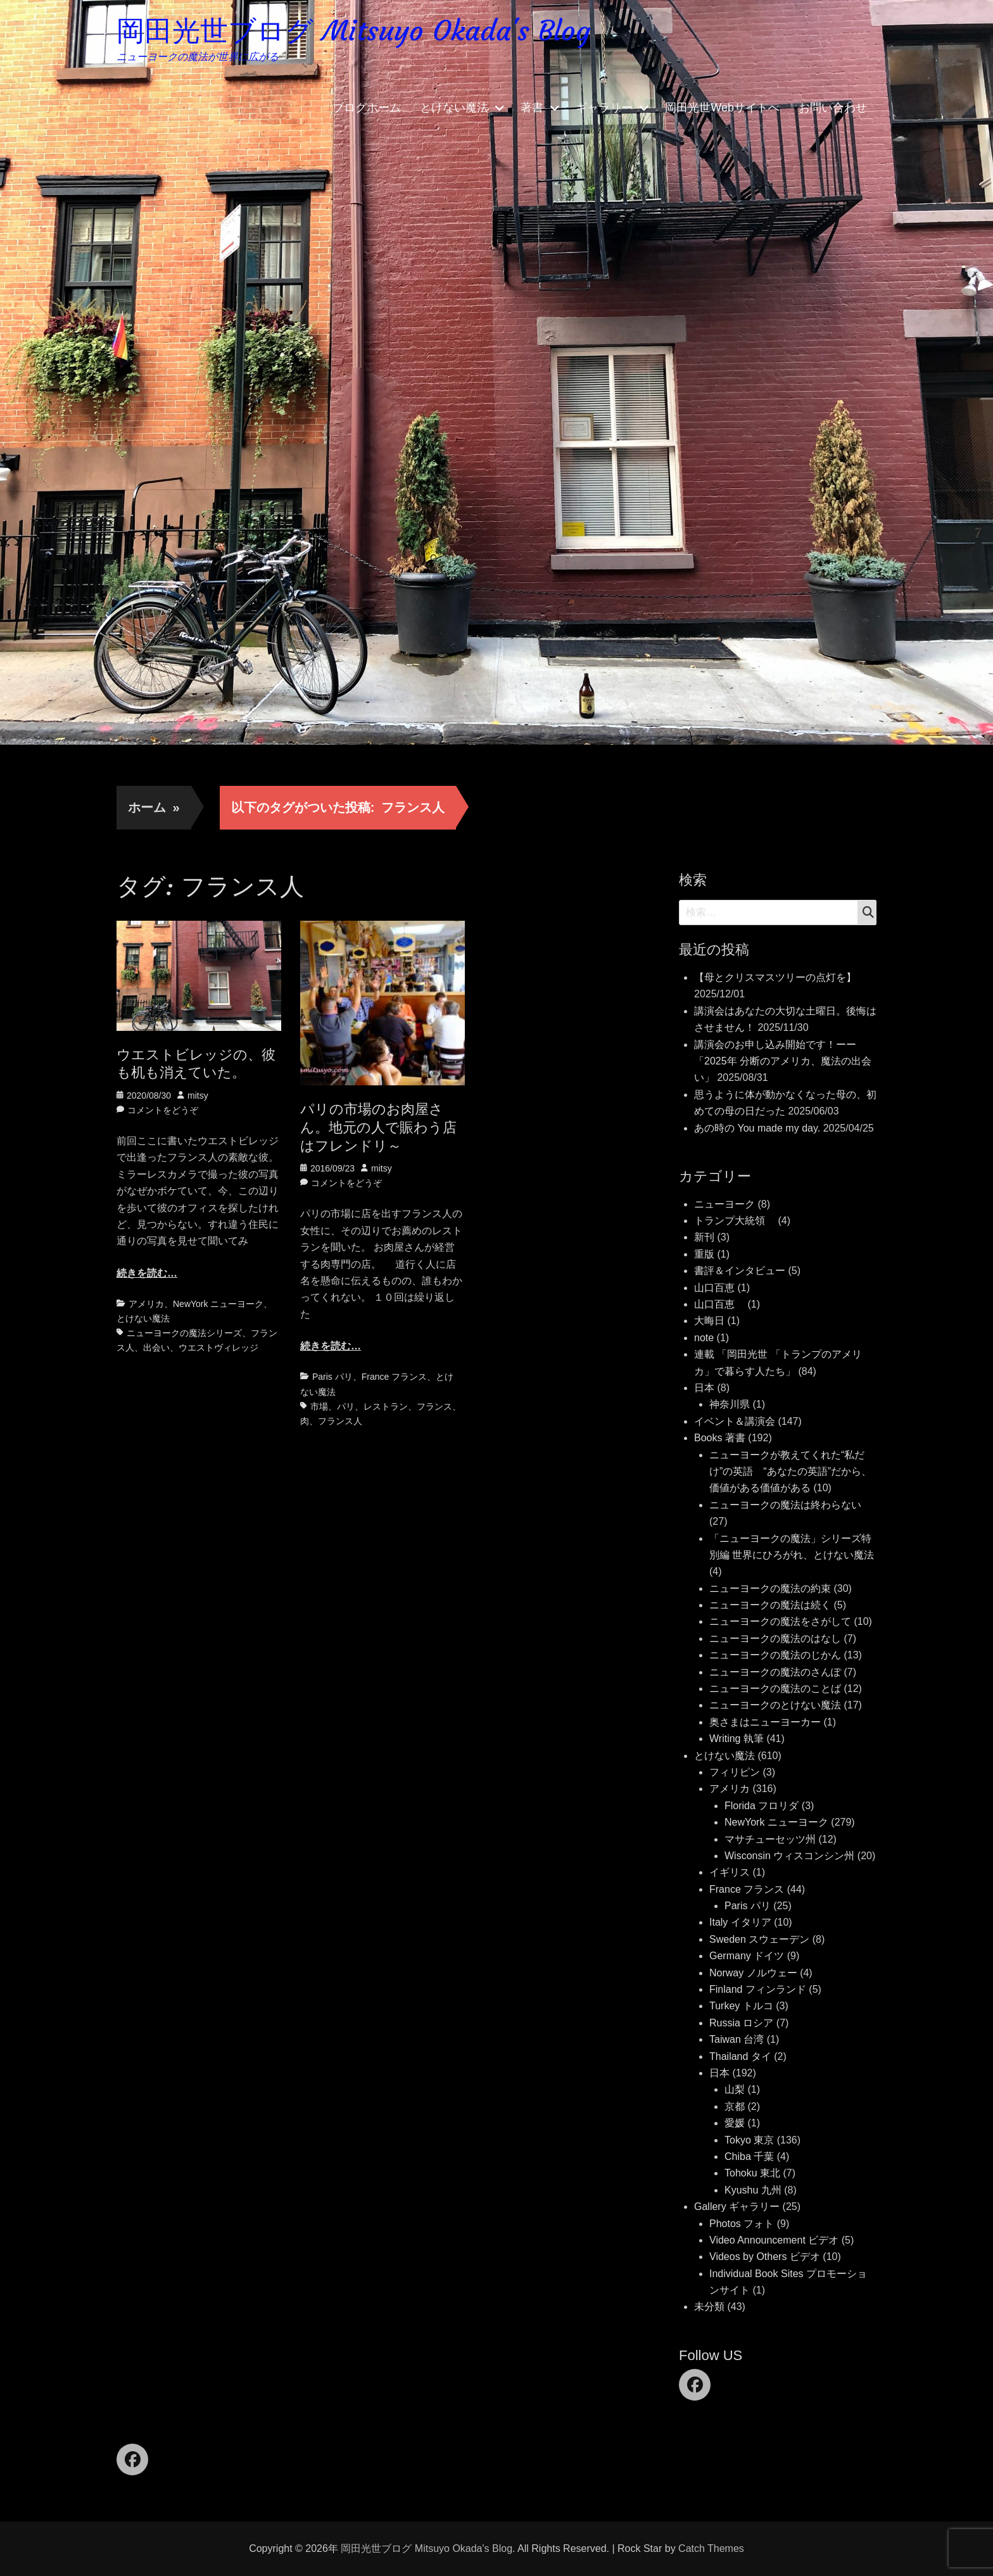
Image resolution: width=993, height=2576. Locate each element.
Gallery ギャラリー (737, 2206)
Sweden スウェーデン (759, 1939)
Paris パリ (332, 1377)
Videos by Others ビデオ (764, 2256)
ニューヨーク (724, 1204)
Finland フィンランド (757, 1989)
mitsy (197, 1095)
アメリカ (146, 1304)
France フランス (394, 1377)
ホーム (154, 807)
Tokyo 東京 (749, 2140)
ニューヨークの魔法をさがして (780, 1621)
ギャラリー (604, 107)
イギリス (729, 1872)
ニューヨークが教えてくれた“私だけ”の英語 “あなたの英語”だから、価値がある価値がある (790, 1471)
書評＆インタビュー (739, 1270)
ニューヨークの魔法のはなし (775, 1638)
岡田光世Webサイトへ (722, 107)
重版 (704, 1254)
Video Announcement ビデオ (773, 2240)
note (704, 1337)
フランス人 (340, 1421)
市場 (319, 1406)
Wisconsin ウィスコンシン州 (789, 1855)
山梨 (734, 2089)
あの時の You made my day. (757, 1128)
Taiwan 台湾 (736, 2039)
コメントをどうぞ (162, 1110)
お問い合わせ (833, 107)
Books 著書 (719, 1437)
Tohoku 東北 (752, 2173)
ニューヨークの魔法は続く (770, 1605)
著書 (532, 107)
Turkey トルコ (741, 2005)
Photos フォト (741, 2223)
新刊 (704, 1237)
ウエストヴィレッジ (218, 1347)
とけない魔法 (454, 107)
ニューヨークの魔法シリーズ (184, 1333)
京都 (734, 2106)
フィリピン (734, 1772)
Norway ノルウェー (753, 1972)
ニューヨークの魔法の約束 (770, 1588)
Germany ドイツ (746, 1955)
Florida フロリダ (761, 1805)
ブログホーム (366, 107)
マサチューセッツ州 (770, 1839)
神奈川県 (729, 1404)
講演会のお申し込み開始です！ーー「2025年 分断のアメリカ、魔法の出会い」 (782, 1061)
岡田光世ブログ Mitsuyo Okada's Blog (353, 30)
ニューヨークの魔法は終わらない (785, 1505)
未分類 (709, 2306)
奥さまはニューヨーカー (765, 1722)
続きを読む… (147, 1273)
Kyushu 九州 (752, 2190)
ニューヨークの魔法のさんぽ (775, 1672)
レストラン (386, 1406)
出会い (156, 1347)
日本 (704, 1387)
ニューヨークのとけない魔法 (775, 1705)
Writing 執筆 (736, 1738)
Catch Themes (711, 2548)
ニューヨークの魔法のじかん (775, 1655)
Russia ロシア (741, 2022)
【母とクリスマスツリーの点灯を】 (775, 977)
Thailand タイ (740, 2056)
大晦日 (709, 1320)
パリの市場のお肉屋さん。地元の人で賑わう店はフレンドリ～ (378, 1127)
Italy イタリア (740, 1922)
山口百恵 (714, 1287)
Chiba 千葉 (749, 2156)
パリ (346, 1406)
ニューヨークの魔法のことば (775, 1688)
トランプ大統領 (734, 1220)
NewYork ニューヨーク (218, 1304)
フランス (434, 1406)
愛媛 (734, 2123)
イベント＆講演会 (734, 1421)
